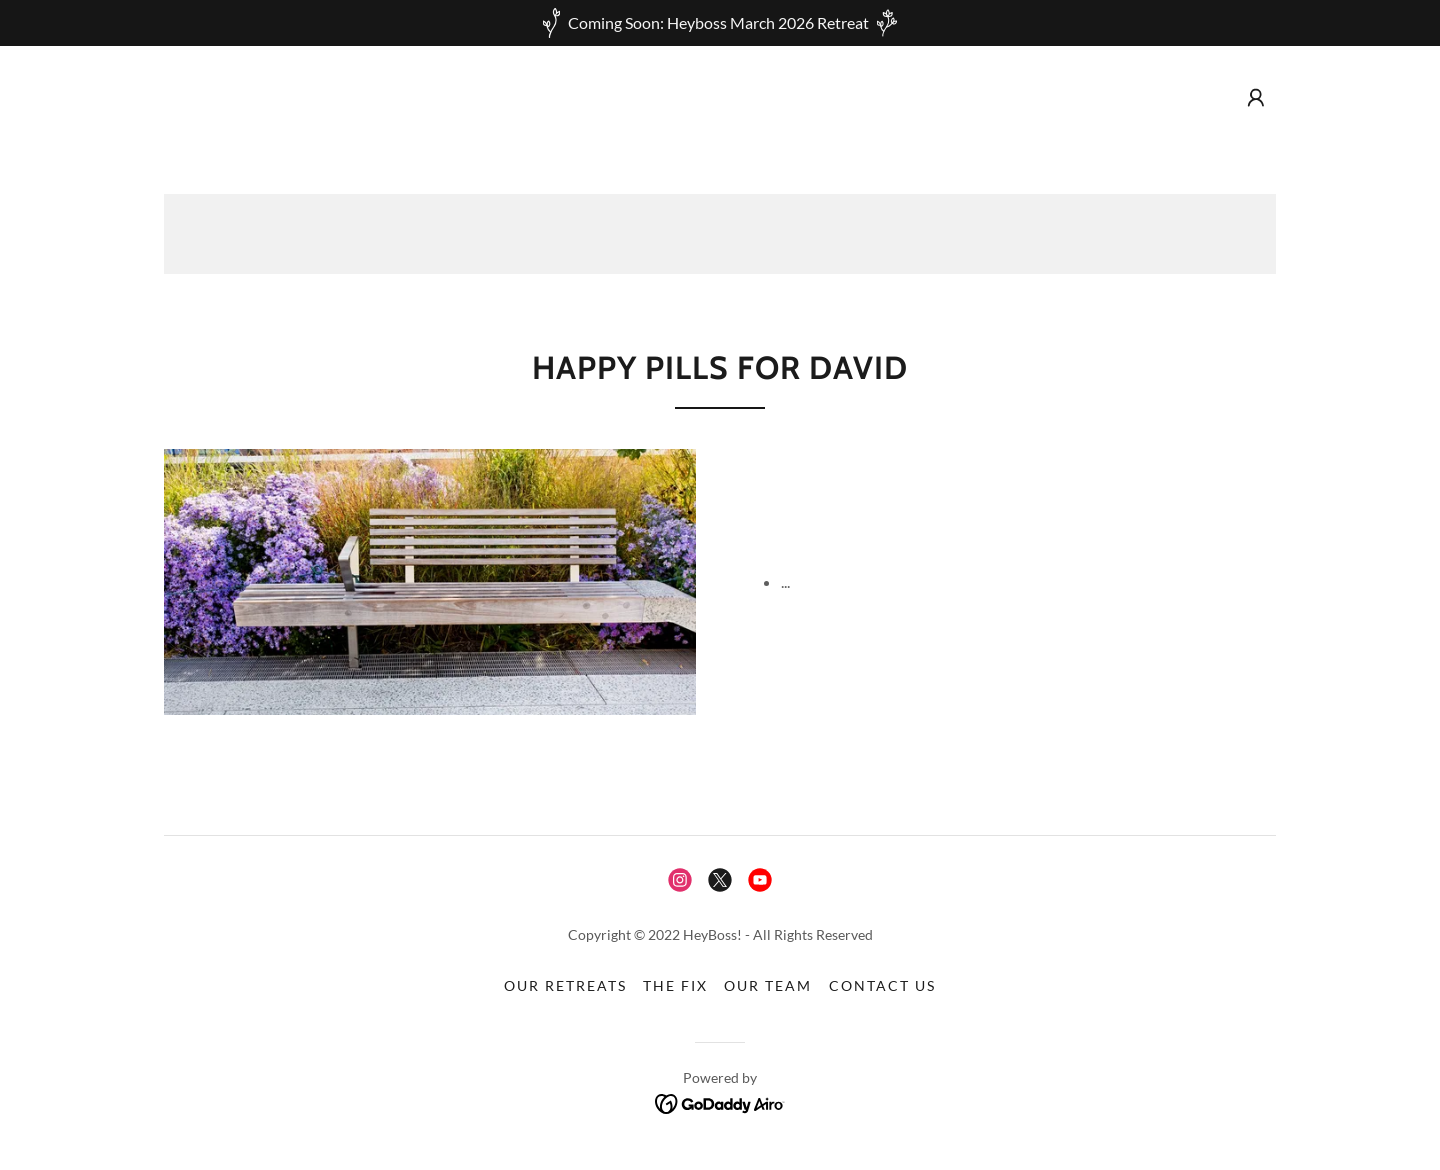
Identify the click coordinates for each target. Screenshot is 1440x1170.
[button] (1256, 98)
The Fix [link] (675, 985)
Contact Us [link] (882, 985)
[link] (680, 880)
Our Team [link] (768, 985)
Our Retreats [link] (565, 985)
